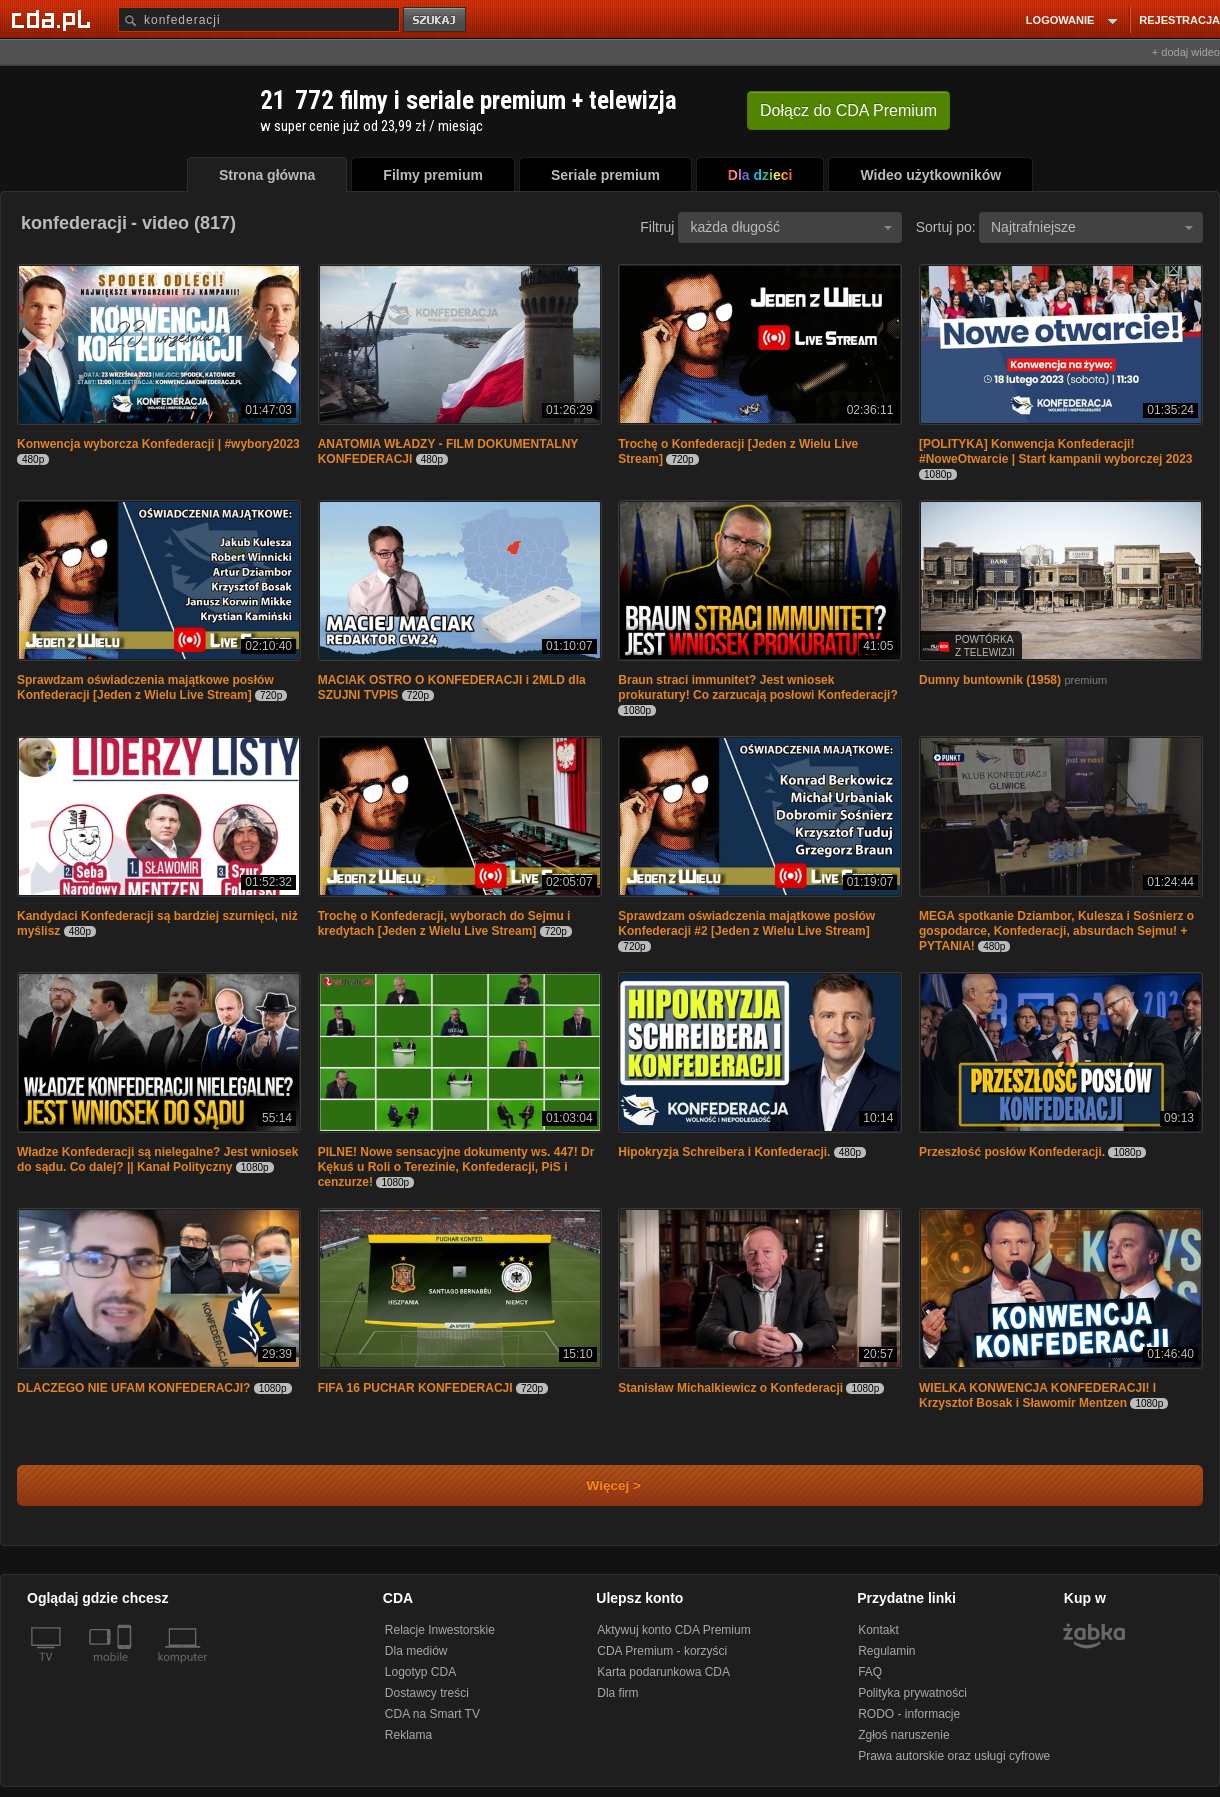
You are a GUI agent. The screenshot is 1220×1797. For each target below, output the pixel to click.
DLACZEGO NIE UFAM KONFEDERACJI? (133, 1388)
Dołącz (848, 110)
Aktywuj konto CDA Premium (673, 1630)
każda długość (791, 227)
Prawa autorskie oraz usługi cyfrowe (954, 1756)
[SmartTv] (126, 1669)
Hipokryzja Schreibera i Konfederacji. (724, 1152)
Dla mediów (416, 1651)
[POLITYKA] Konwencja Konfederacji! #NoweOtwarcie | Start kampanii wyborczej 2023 (1055, 451)
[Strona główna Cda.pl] (54, 19)
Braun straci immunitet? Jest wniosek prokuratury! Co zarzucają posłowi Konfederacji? (757, 687)
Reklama (408, 1735)
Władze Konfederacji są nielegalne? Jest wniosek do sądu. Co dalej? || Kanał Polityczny (157, 1159)
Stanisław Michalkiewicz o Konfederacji (730, 1388)
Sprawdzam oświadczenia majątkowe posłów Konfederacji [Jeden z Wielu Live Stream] (145, 687)
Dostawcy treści (427, 1693)
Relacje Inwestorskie (440, 1630)
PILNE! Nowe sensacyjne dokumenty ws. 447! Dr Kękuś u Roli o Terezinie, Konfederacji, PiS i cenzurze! (456, 1167)
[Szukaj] (259, 19)
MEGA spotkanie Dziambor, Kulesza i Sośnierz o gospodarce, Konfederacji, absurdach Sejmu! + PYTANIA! (1056, 931)
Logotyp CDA (420, 1672)
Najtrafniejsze (1092, 227)
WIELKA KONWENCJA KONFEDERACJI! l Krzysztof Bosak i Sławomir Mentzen (1037, 1395)
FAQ (870, 1672)
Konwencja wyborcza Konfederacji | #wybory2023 (158, 444)
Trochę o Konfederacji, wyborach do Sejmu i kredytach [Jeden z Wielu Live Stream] (444, 923)
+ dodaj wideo (1186, 52)
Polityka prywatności (912, 1693)
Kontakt (878, 1630)
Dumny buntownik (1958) (990, 680)
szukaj (436, 20)
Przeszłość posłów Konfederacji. (1012, 1152)
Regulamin (886, 1651)
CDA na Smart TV (432, 1714)
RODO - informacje (909, 1714)
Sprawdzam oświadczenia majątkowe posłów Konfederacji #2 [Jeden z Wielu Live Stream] (746, 923)
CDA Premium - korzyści (662, 1651)
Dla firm (617, 1693)
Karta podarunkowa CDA (663, 1672)
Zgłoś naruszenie (903, 1735)
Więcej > (597, 1485)
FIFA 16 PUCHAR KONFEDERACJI (415, 1388)
